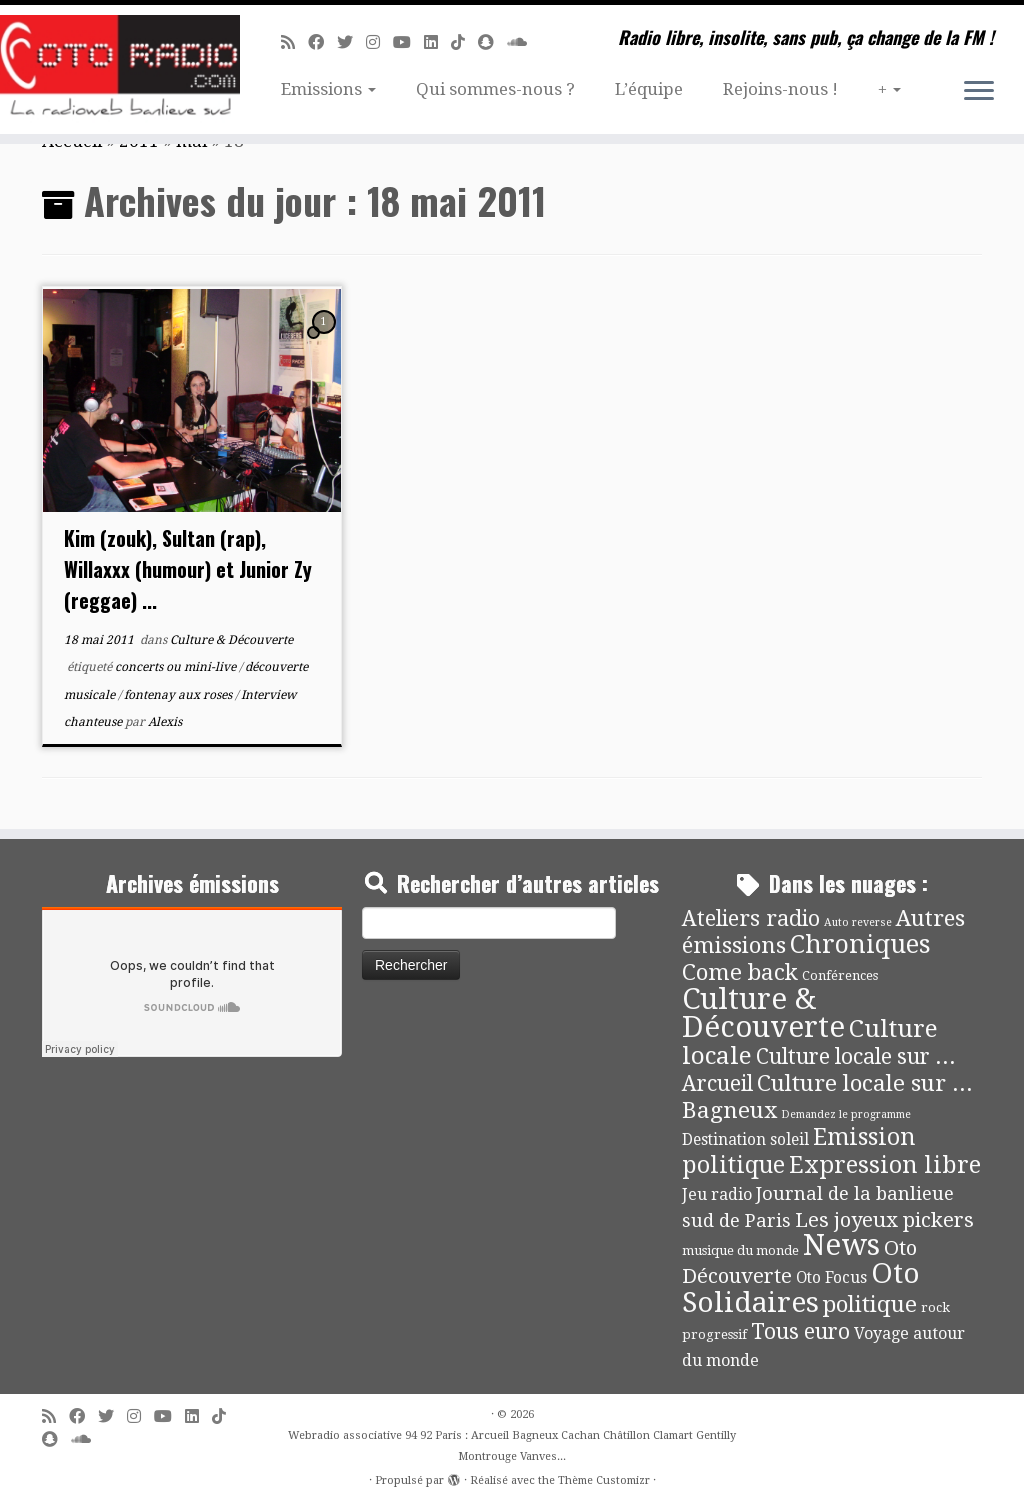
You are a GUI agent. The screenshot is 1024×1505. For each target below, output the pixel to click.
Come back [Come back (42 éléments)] (740, 972)
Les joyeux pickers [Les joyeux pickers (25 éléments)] (884, 1220)
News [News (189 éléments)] (841, 1245)
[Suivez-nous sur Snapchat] (492, 42)
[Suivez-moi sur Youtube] (408, 42)
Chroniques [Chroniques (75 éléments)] (860, 944)
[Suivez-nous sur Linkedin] (437, 42)
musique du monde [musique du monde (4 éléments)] (740, 1250)
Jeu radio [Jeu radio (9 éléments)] (717, 1194)
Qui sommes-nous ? (495, 89)
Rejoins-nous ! (780, 89)
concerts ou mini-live (177, 667)
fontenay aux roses (179, 695)
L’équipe (649, 89)
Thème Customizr (604, 1480)
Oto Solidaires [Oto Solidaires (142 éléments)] (801, 1287)
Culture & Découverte (231, 640)
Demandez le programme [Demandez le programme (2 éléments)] (846, 1114)
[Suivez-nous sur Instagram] (379, 42)
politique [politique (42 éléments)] (870, 1304)
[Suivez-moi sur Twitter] (351, 42)
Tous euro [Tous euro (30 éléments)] (800, 1331)
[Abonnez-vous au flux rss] (294, 42)
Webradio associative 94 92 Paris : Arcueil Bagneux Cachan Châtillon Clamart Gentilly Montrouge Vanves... (512, 1446)
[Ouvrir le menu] (979, 92)
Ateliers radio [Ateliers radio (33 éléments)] (751, 918)
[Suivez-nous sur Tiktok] (464, 42)
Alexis (165, 722)
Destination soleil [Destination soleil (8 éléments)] (745, 1140)
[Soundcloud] (523, 42)
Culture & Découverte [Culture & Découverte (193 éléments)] (763, 1013)
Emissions (328, 89)
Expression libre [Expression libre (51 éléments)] (885, 1165)
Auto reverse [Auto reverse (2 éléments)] (858, 922)
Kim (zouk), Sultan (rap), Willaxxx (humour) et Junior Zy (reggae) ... (188, 569)
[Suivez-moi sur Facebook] (322, 42)
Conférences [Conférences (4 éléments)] (840, 975)
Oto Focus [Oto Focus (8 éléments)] (831, 1278)
